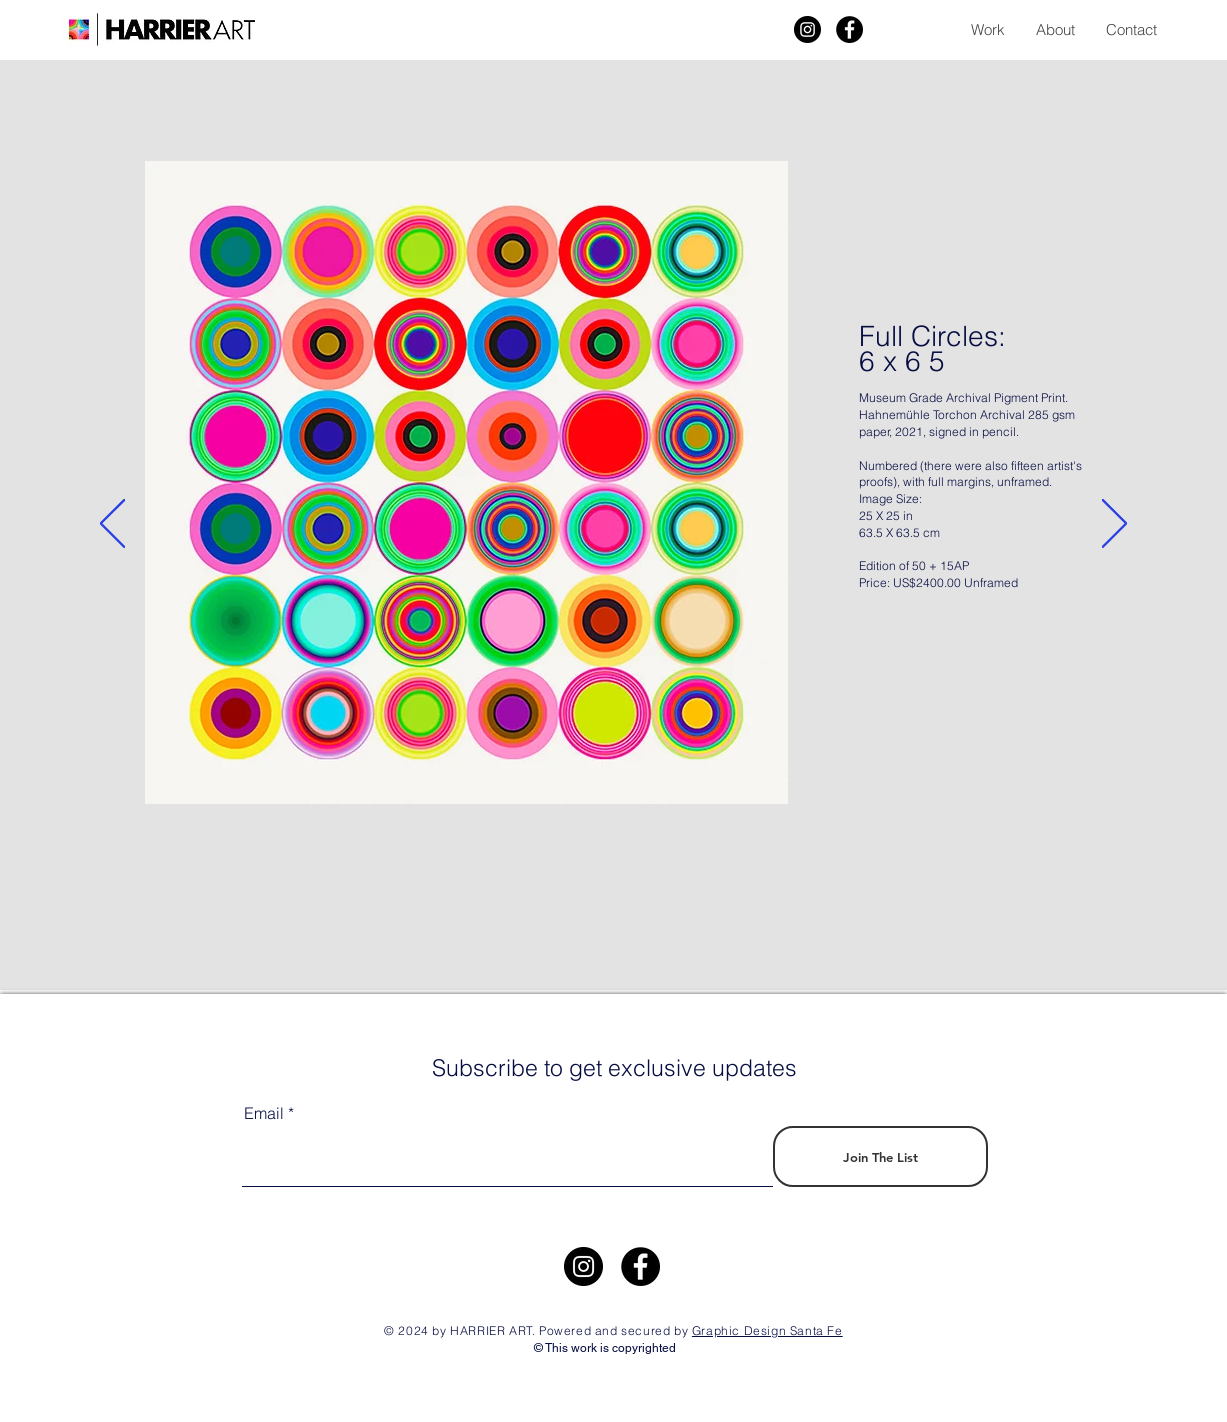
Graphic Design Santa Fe (767, 1330)
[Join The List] (880, 1156)
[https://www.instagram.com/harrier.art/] (583, 1266)
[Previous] (112, 525)
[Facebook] (849, 29)
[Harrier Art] (807, 29)
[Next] (1114, 525)
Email (264, 1113)
